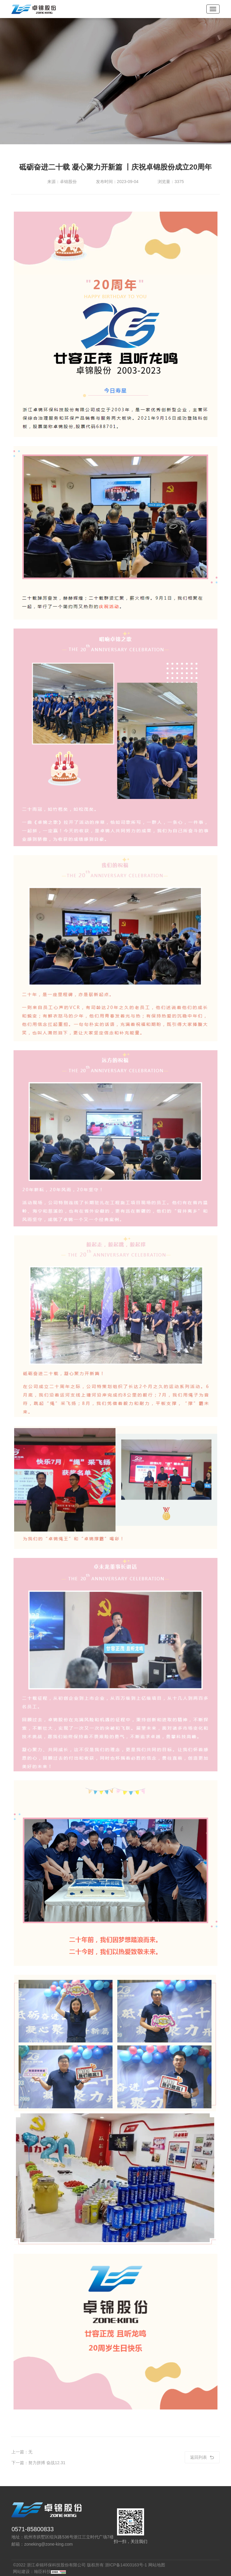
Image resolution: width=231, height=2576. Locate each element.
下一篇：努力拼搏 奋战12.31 (38, 2462)
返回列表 (202, 2457)
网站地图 (156, 2564)
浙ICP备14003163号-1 (126, 2564)
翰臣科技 (42, 2571)
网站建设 (21, 2571)
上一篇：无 (21, 2451)
